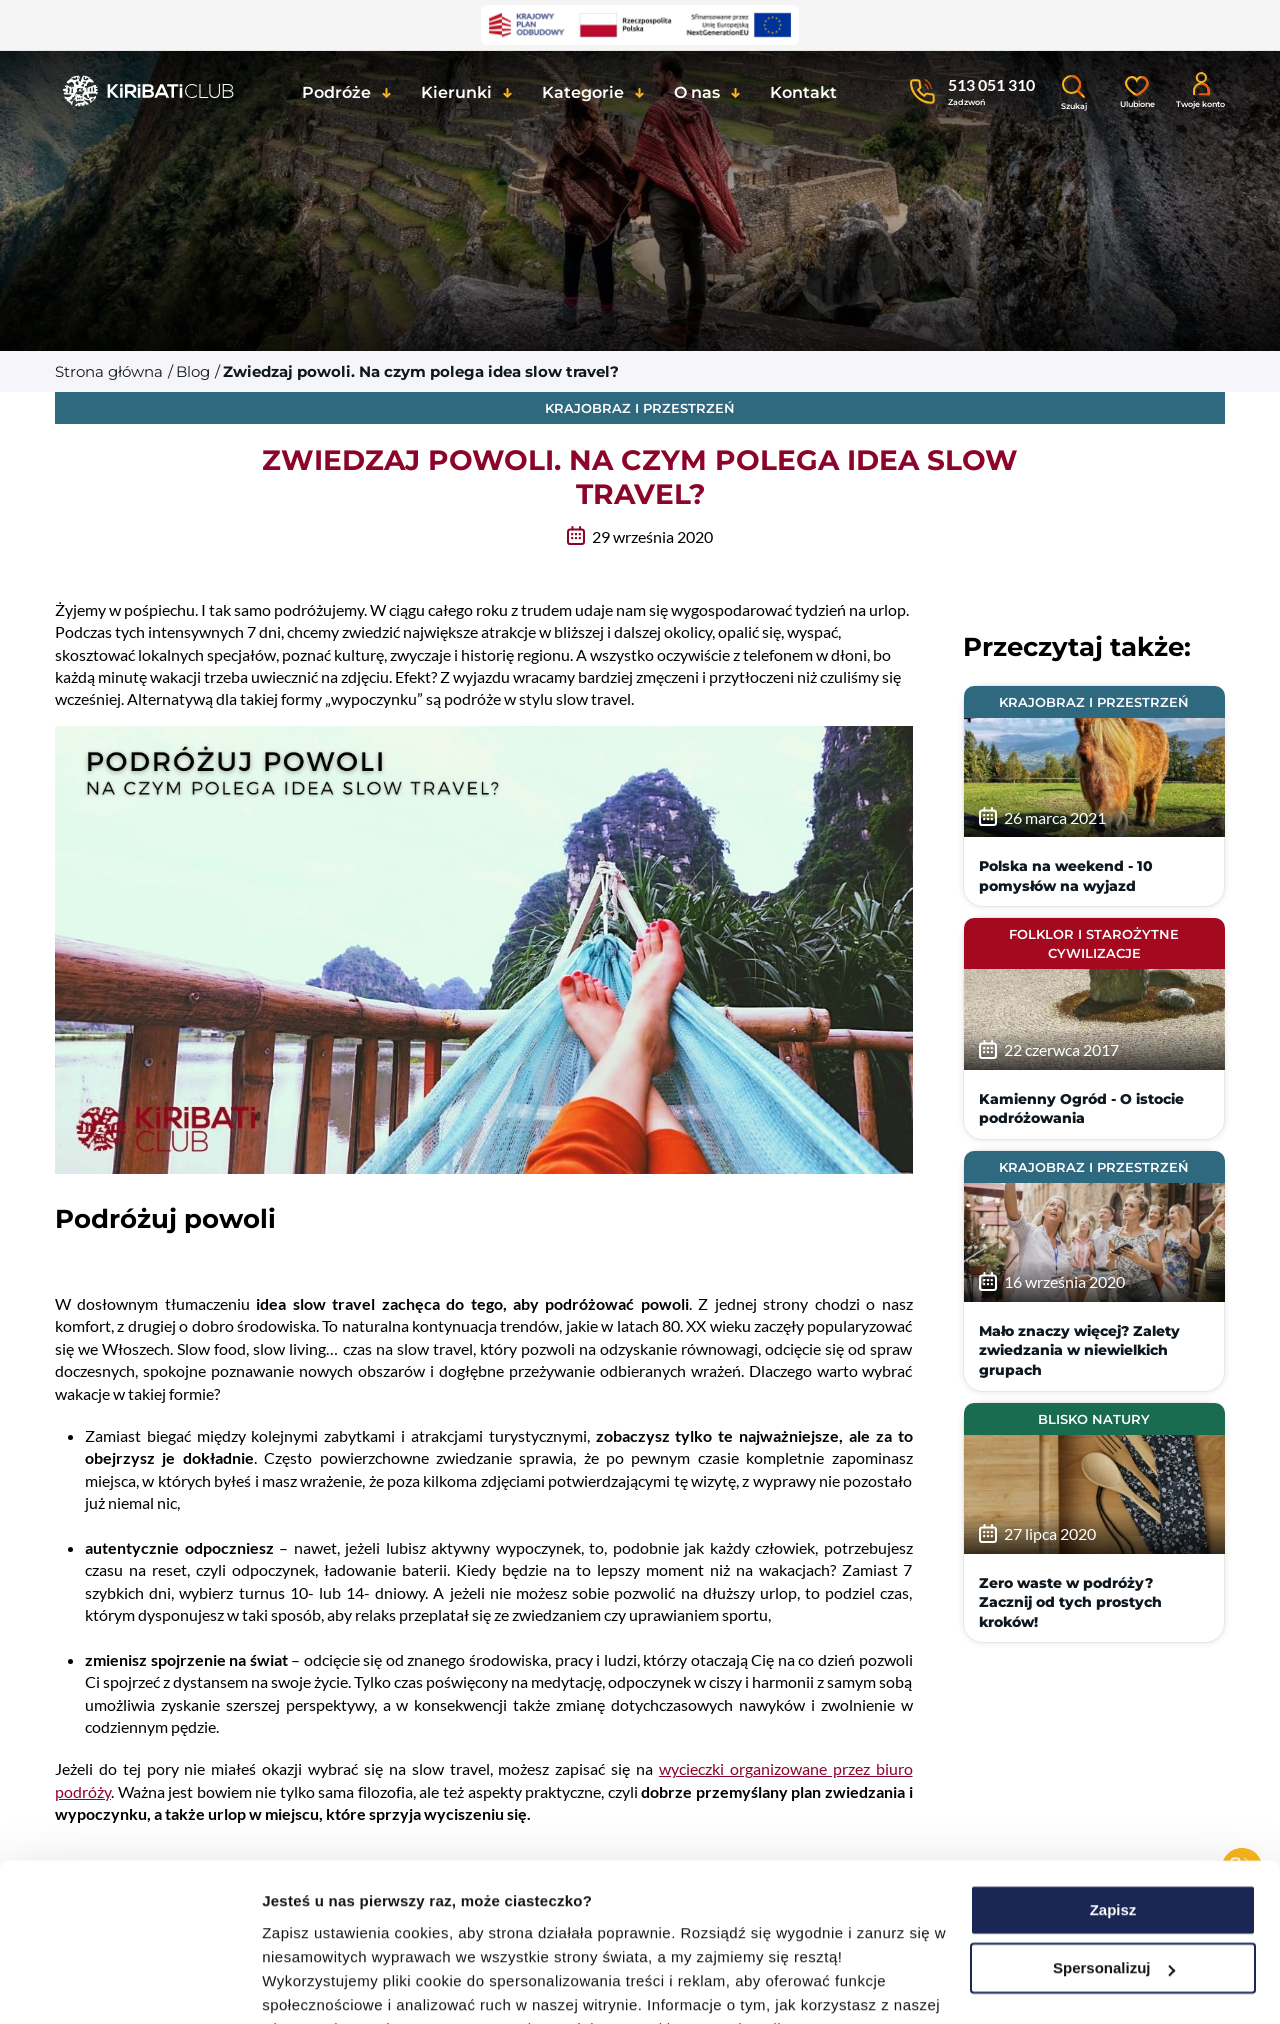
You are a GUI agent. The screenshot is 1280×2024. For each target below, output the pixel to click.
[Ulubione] (1137, 90)
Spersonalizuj (1114, 1820)
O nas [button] (697, 92)
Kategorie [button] (583, 92)
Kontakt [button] (803, 92)
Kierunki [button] (456, 92)
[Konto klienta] (1200, 89)
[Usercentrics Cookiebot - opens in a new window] (129, 1985)
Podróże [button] (336, 92)
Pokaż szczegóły (322, 1984)
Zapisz (1113, 1762)
